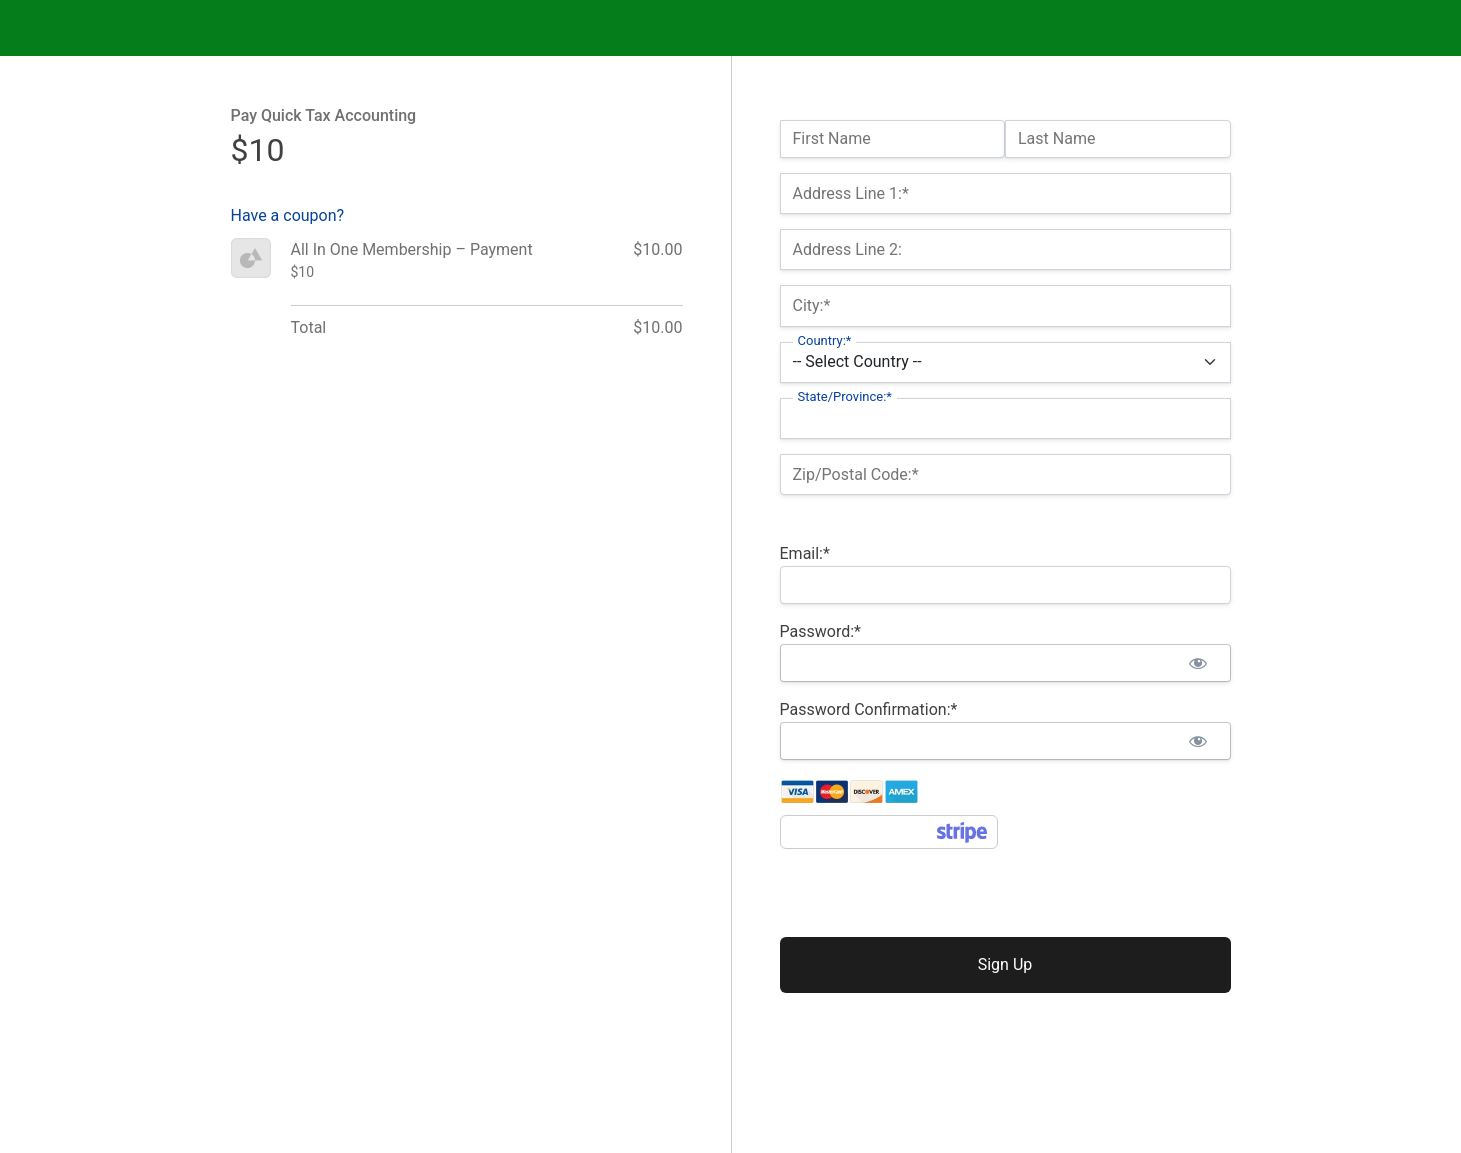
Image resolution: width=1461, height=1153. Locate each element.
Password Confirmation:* (869, 709)
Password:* (820, 631)
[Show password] (1198, 663)
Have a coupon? (288, 215)
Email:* (805, 553)
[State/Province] (1005, 418)
